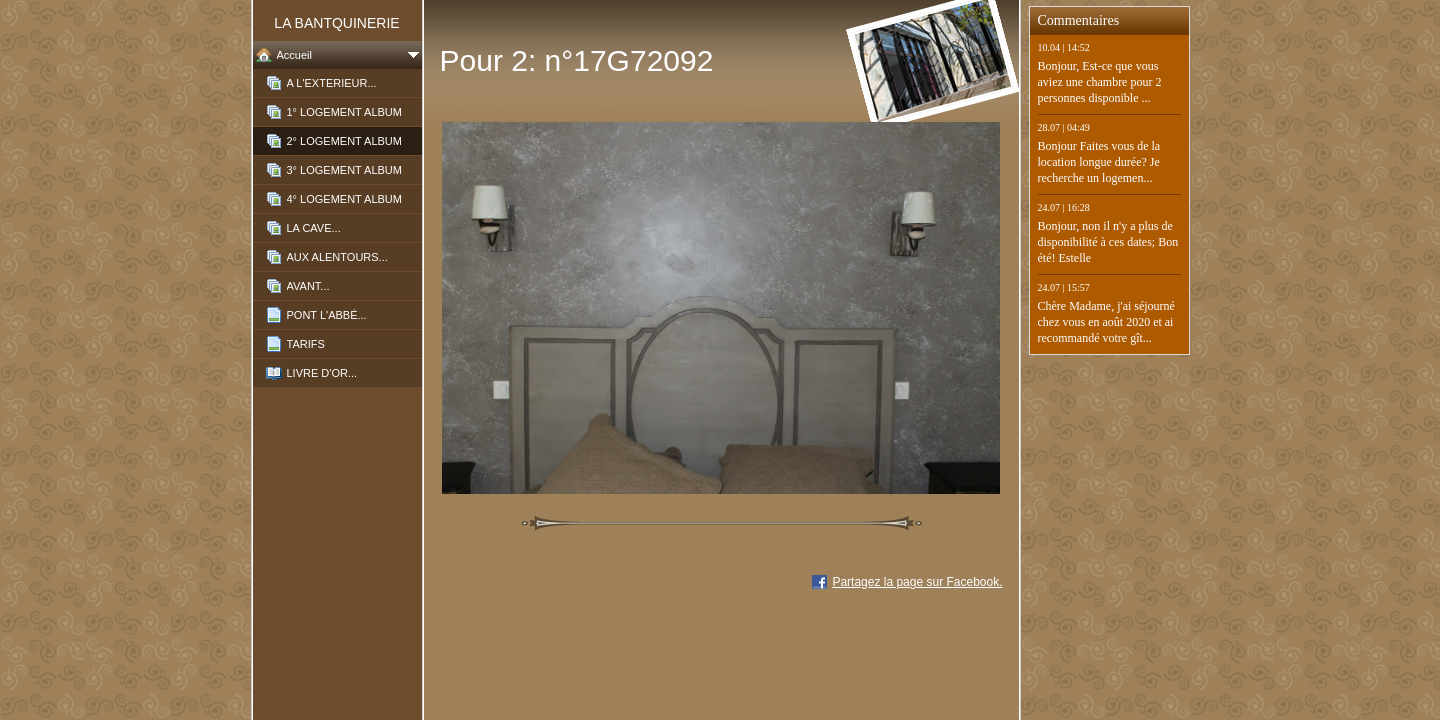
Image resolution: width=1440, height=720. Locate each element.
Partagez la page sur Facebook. (917, 582)
